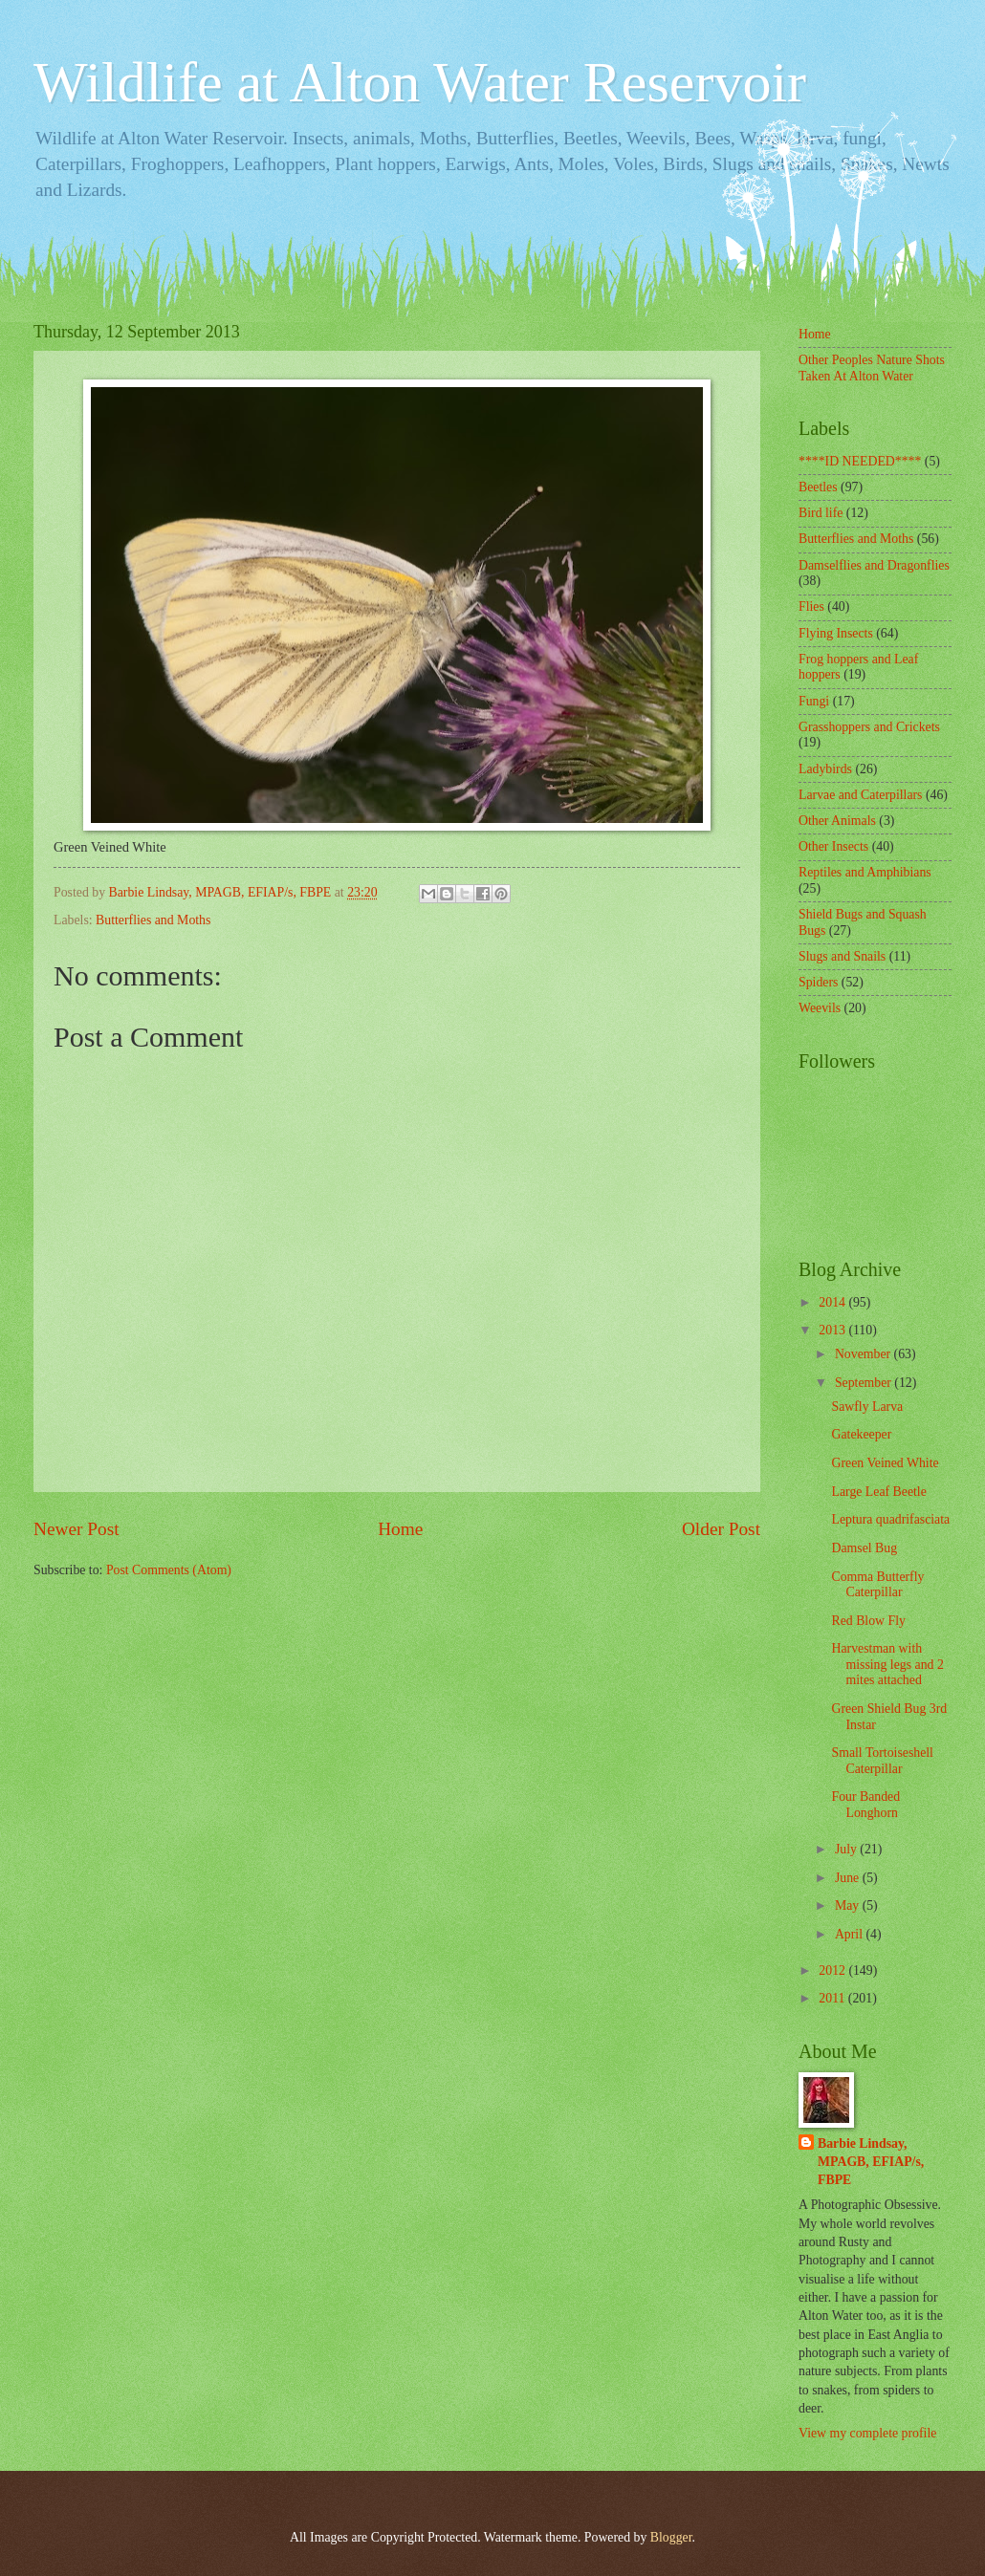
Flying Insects (836, 633)
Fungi (814, 701)
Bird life (821, 513)
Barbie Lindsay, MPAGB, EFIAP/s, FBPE (871, 2162)
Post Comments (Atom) (168, 1570)
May (849, 1905)
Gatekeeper (861, 1434)
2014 (833, 1302)
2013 (833, 1330)
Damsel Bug (864, 1548)
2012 (833, 1970)
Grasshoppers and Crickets (869, 727)
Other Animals (837, 820)
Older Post (721, 1529)
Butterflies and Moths (153, 920)
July (847, 1849)
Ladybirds (825, 769)
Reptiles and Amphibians (865, 872)
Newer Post (76, 1529)
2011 (833, 1998)
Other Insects (833, 846)
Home (400, 1529)
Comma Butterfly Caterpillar (877, 1584)
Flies (811, 606)
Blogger (671, 2537)
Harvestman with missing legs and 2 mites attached (887, 1664)
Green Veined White (884, 1463)
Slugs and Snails (842, 956)
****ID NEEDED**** (860, 461)
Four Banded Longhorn (865, 1804)
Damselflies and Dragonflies (874, 565)
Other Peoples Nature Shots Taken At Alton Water (872, 368)
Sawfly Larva (867, 1406)
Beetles (818, 487)
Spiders (818, 982)
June (849, 1878)
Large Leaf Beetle (878, 1491)
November (864, 1354)
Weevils (820, 1008)
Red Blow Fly (868, 1620)
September (864, 1382)
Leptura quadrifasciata (890, 1519)
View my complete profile (867, 2433)
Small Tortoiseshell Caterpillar (881, 1760)
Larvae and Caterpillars (860, 795)
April (850, 1934)
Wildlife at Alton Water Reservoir (419, 82)
